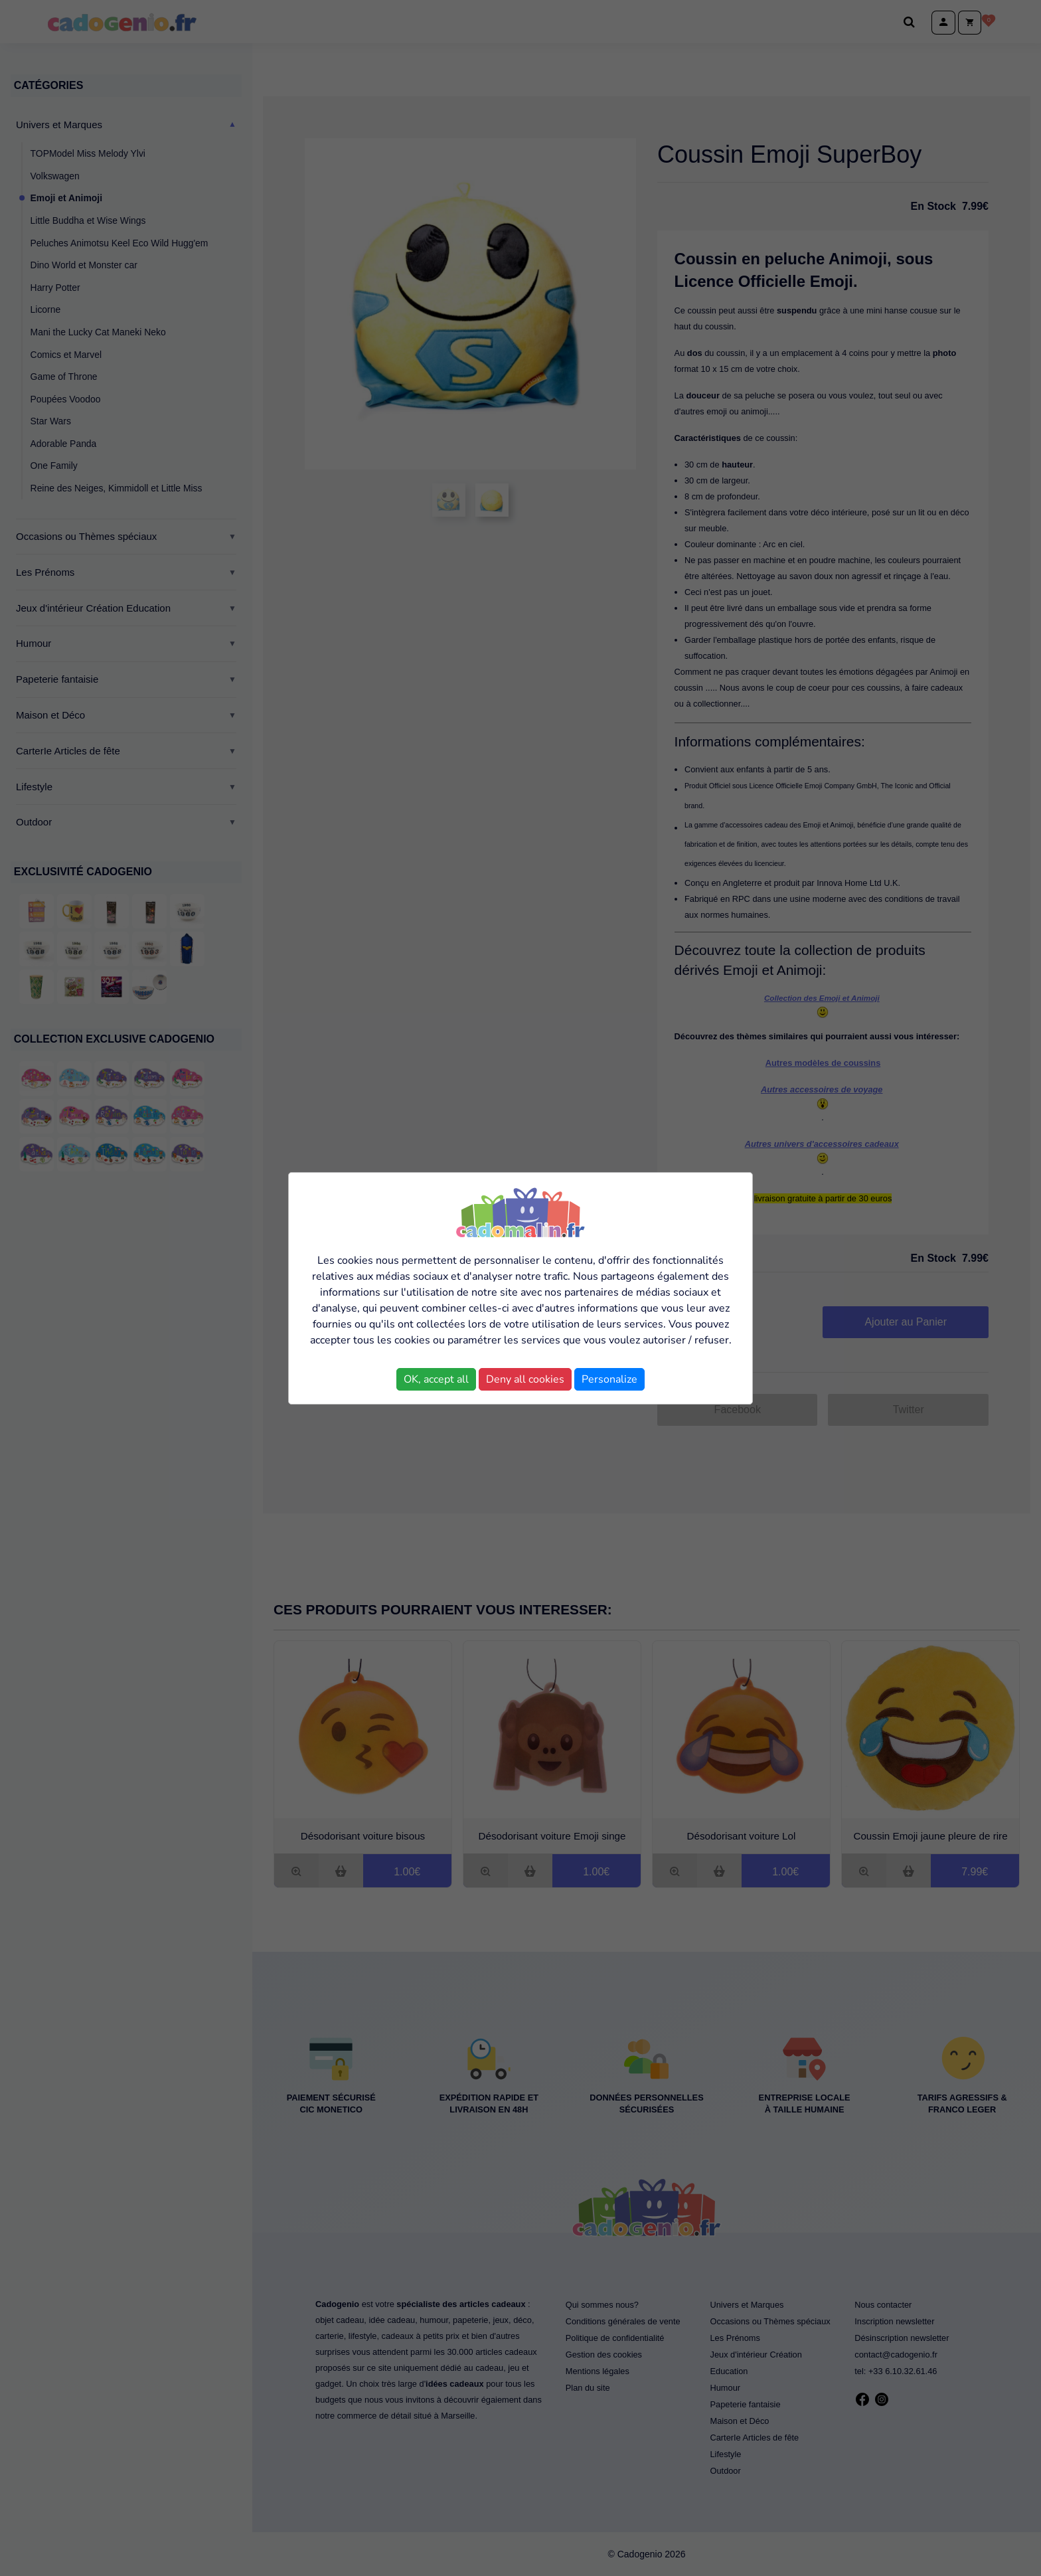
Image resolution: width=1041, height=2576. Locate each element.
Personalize (609, 1379)
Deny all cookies (525, 1379)
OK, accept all (436, 1379)
